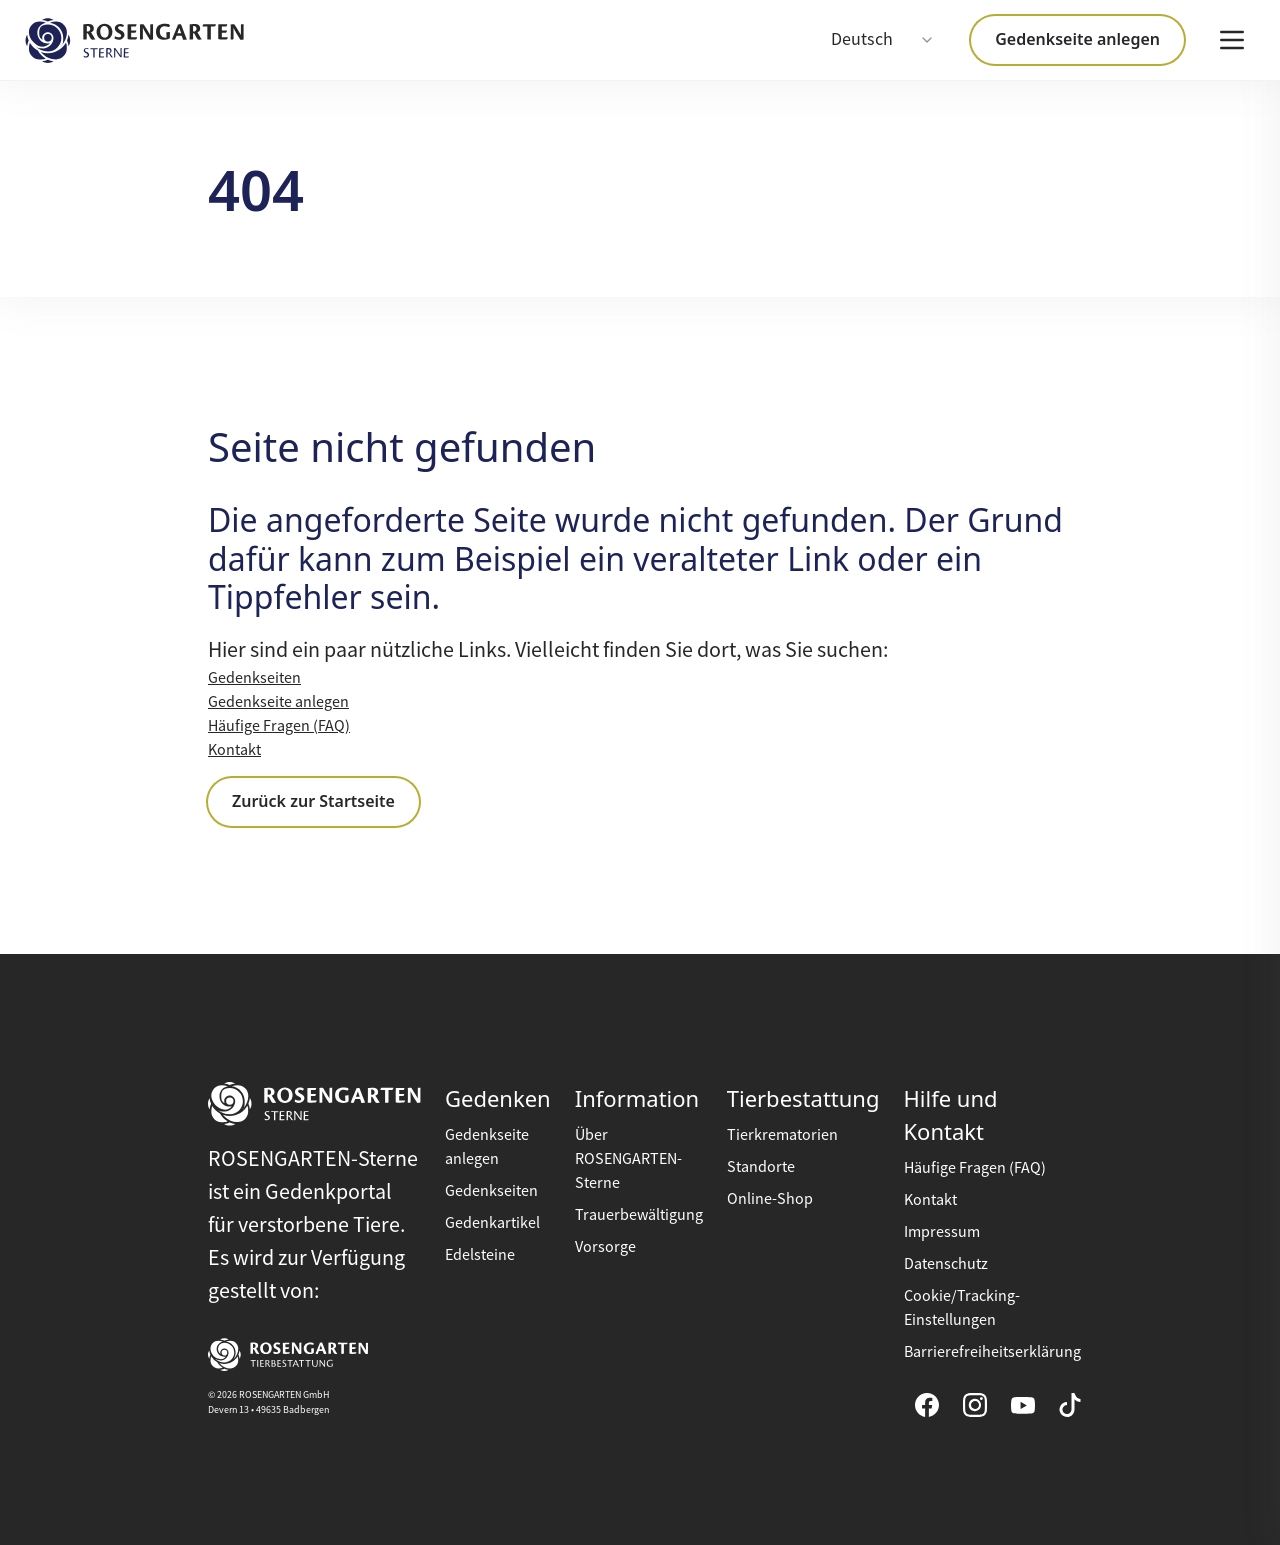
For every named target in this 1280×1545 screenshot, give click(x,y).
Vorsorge (605, 1247)
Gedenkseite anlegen (1077, 39)
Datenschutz (946, 1264)
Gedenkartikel (492, 1223)
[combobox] (883, 40)
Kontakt (234, 750)
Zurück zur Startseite (313, 801)
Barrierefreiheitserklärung (992, 1352)
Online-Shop (770, 1199)
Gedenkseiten (254, 678)
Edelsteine (480, 1255)
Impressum (942, 1232)
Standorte (761, 1167)
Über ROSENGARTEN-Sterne (628, 1159)
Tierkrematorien (782, 1135)
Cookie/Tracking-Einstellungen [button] (962, 1308)
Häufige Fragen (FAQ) (279, 726)
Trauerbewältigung (639, 1215)
